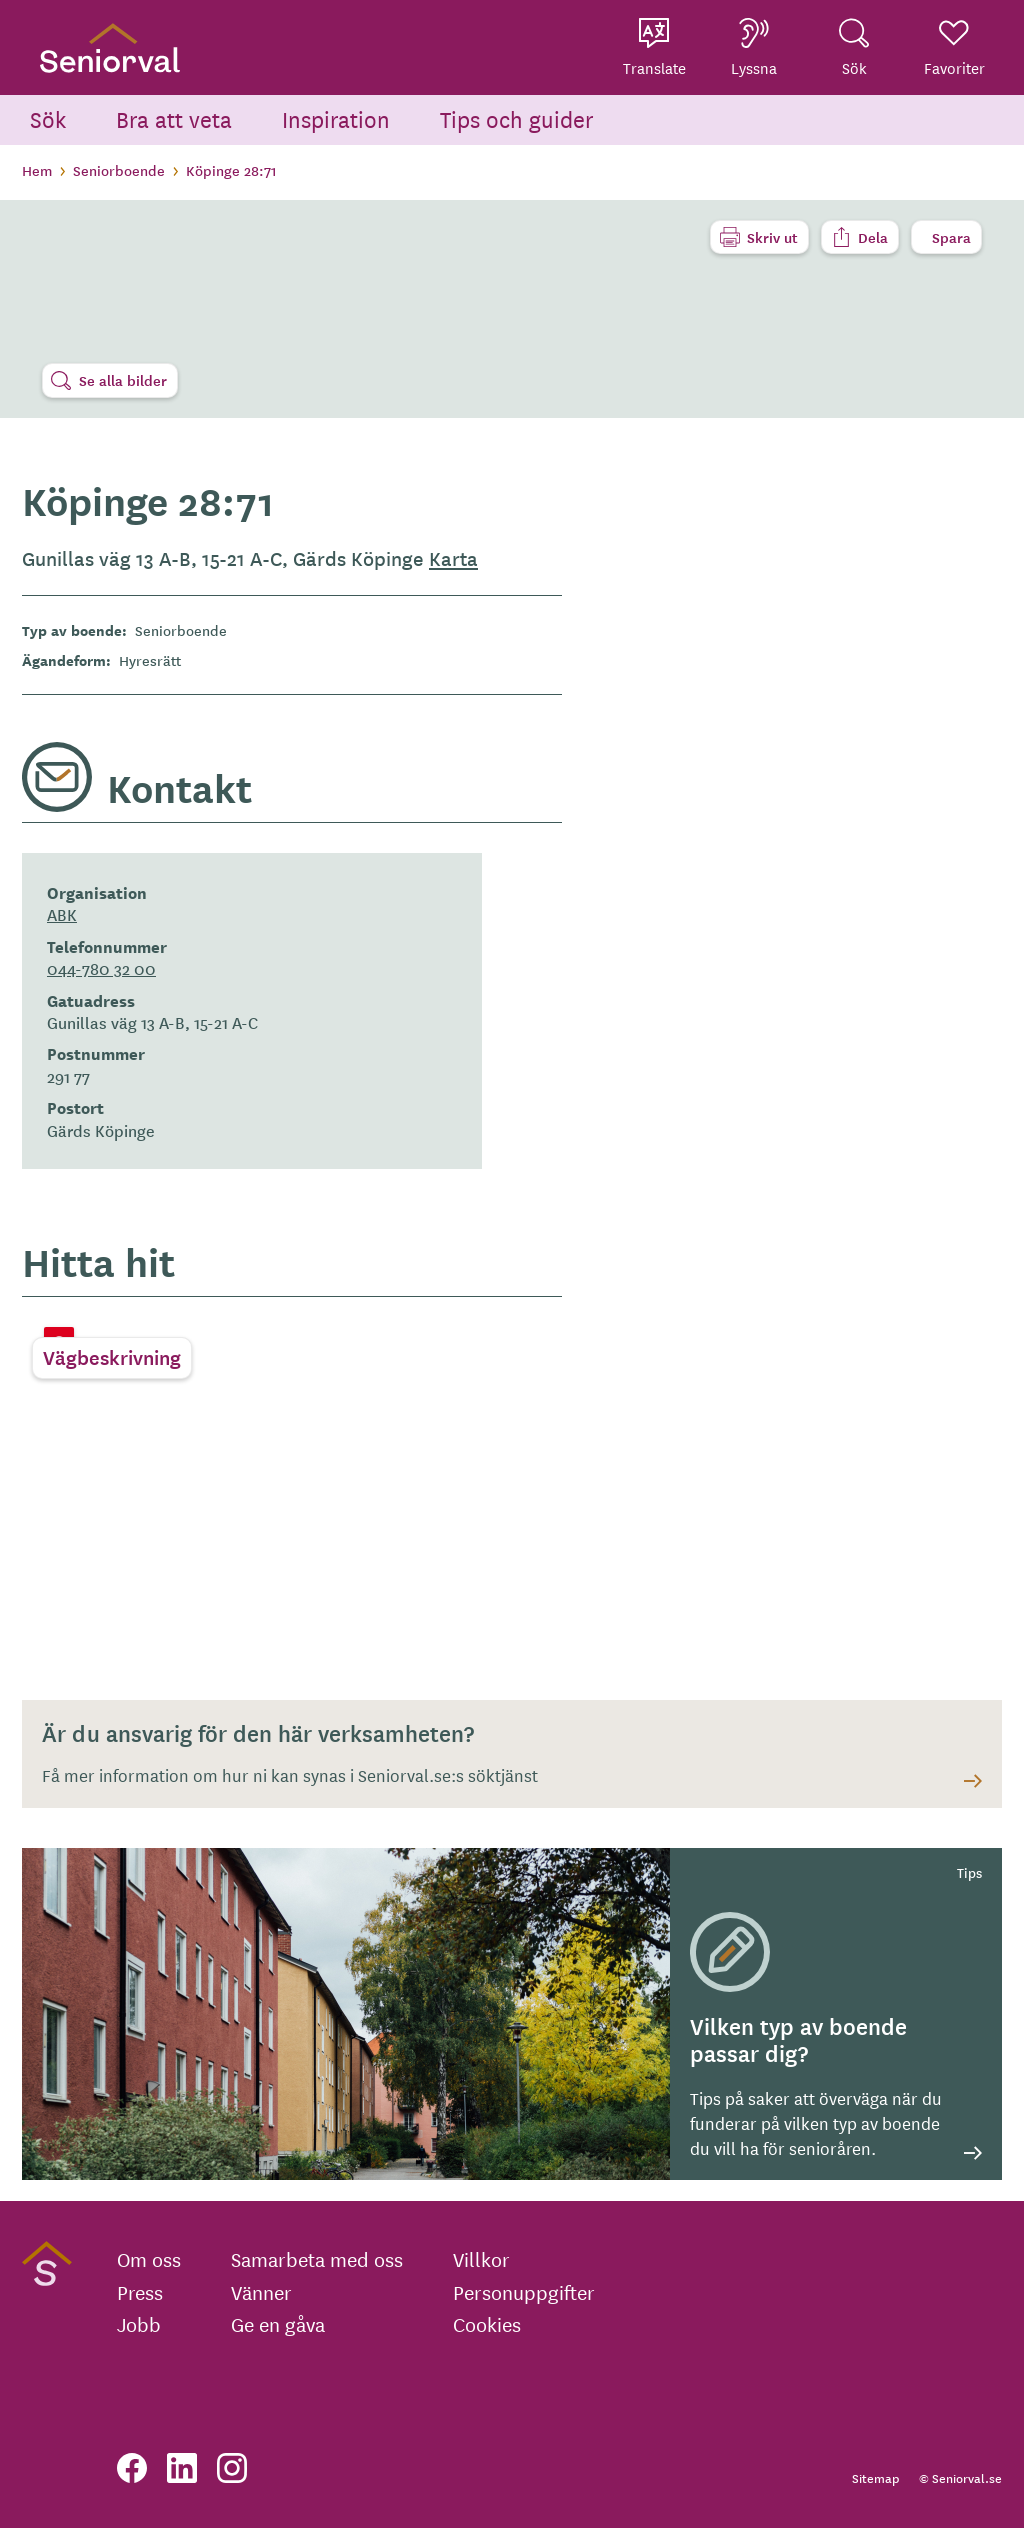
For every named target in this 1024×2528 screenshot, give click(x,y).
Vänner (261, 2292)
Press (140, 2292)
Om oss (149, 2259)
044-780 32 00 (101, 968)
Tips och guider (517, 118)
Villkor (481, 2259)
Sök (48, 118)
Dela (873, 237)
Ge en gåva (278, 2324)
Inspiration (336, 118)
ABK (62, 914)
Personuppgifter (524, 2292)
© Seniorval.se (960, 2477)
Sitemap (875, 2477)
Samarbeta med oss (317, 2259)
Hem (37, 170)
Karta (453, 558)
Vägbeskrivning (112, 1357)
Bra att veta (174, 118)
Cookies (487, 2324)
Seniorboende (119, 170)
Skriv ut (772, 237)
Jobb (139, 2324)
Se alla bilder (123, 380)
